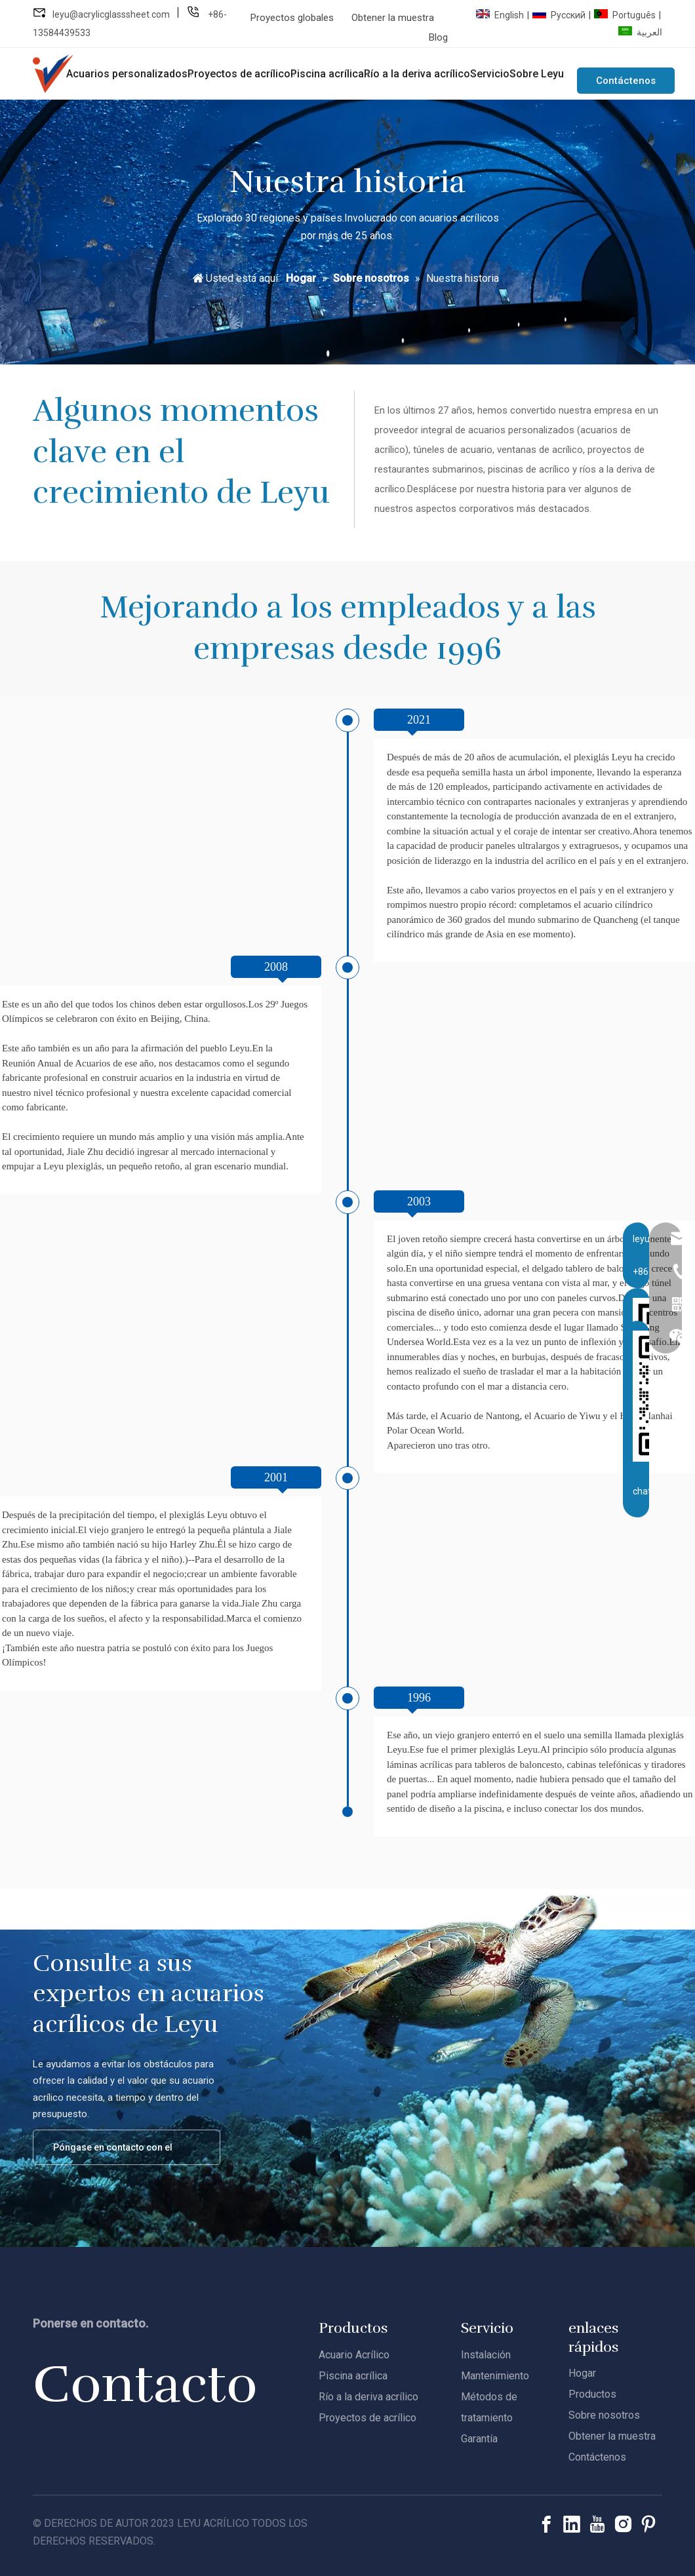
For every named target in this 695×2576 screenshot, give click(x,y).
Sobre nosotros (604, 2414)
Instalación (486, 2354)
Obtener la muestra (392, 18)
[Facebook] (546, 2523)
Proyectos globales (292, 18)
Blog (438, 37)
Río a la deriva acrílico (368, 2396)
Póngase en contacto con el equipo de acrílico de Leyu (117, 2152)
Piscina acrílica (353, 2375)
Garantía (479, 2438)
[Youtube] (597, 2523)
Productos (592, 2393)
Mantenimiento (495, 2375)
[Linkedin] (572, 2523)
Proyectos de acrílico (367, 2417)
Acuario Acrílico (354, 2354)
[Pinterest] (648, 2523)
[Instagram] (623, 2523)
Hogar (582, 2372)
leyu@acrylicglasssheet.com (111, 14)
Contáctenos (626, 81)
